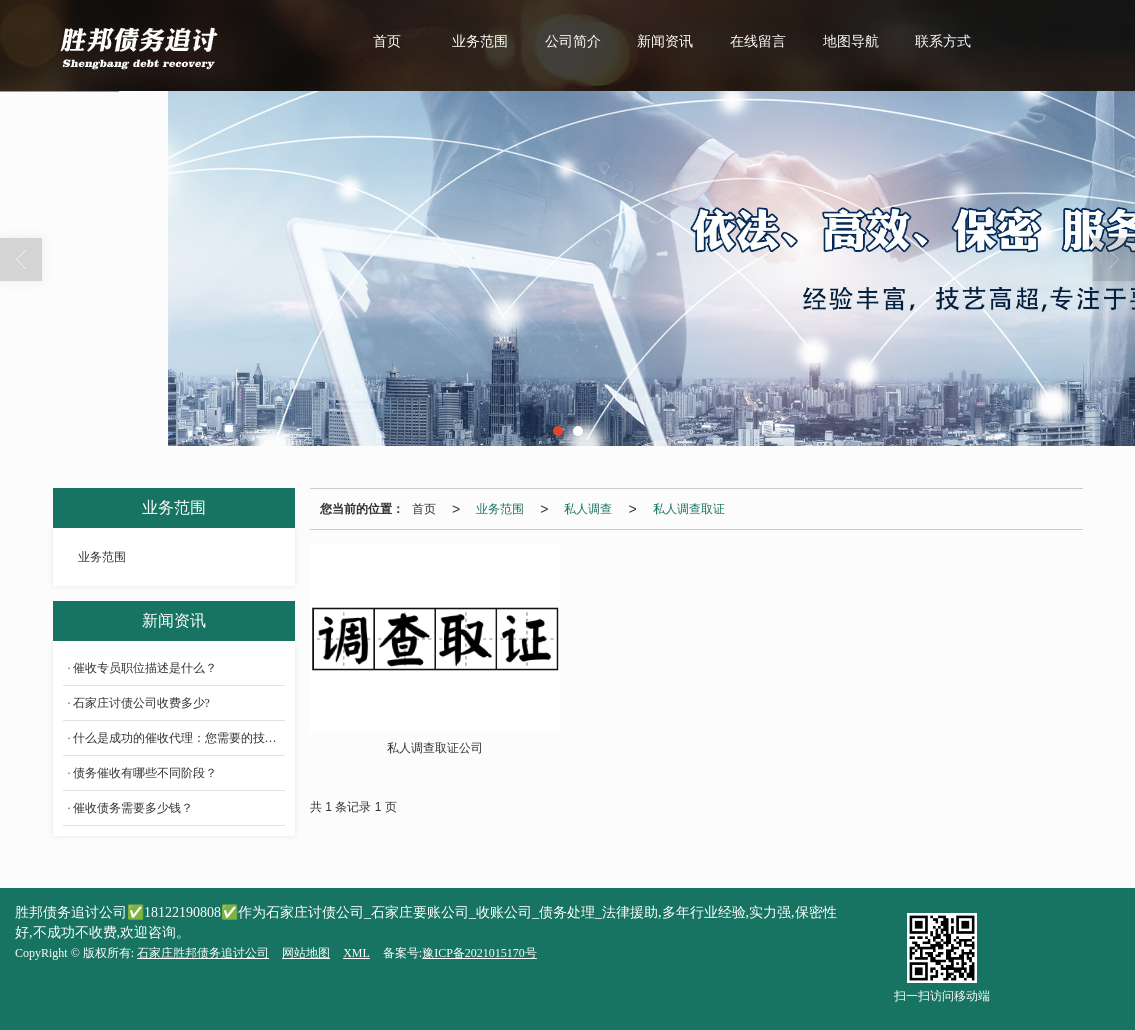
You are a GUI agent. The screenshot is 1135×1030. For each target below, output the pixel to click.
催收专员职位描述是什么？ (145, 668)
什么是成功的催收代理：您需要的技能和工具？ (179, 738)
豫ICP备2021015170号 (479, 953)
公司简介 (573, 41)
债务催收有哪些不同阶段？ (145, 773)
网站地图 (306, 953)
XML (356, 953)
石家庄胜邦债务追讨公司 (203, 953)
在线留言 (758, 41)
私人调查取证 (689, 509)
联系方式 (943, 41)
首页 (387, 41)
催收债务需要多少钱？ (133, 808)
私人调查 (588, 509)
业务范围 (480, 41)
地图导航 (851, 41)
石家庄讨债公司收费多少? (141, 703)
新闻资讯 (665, 41)
